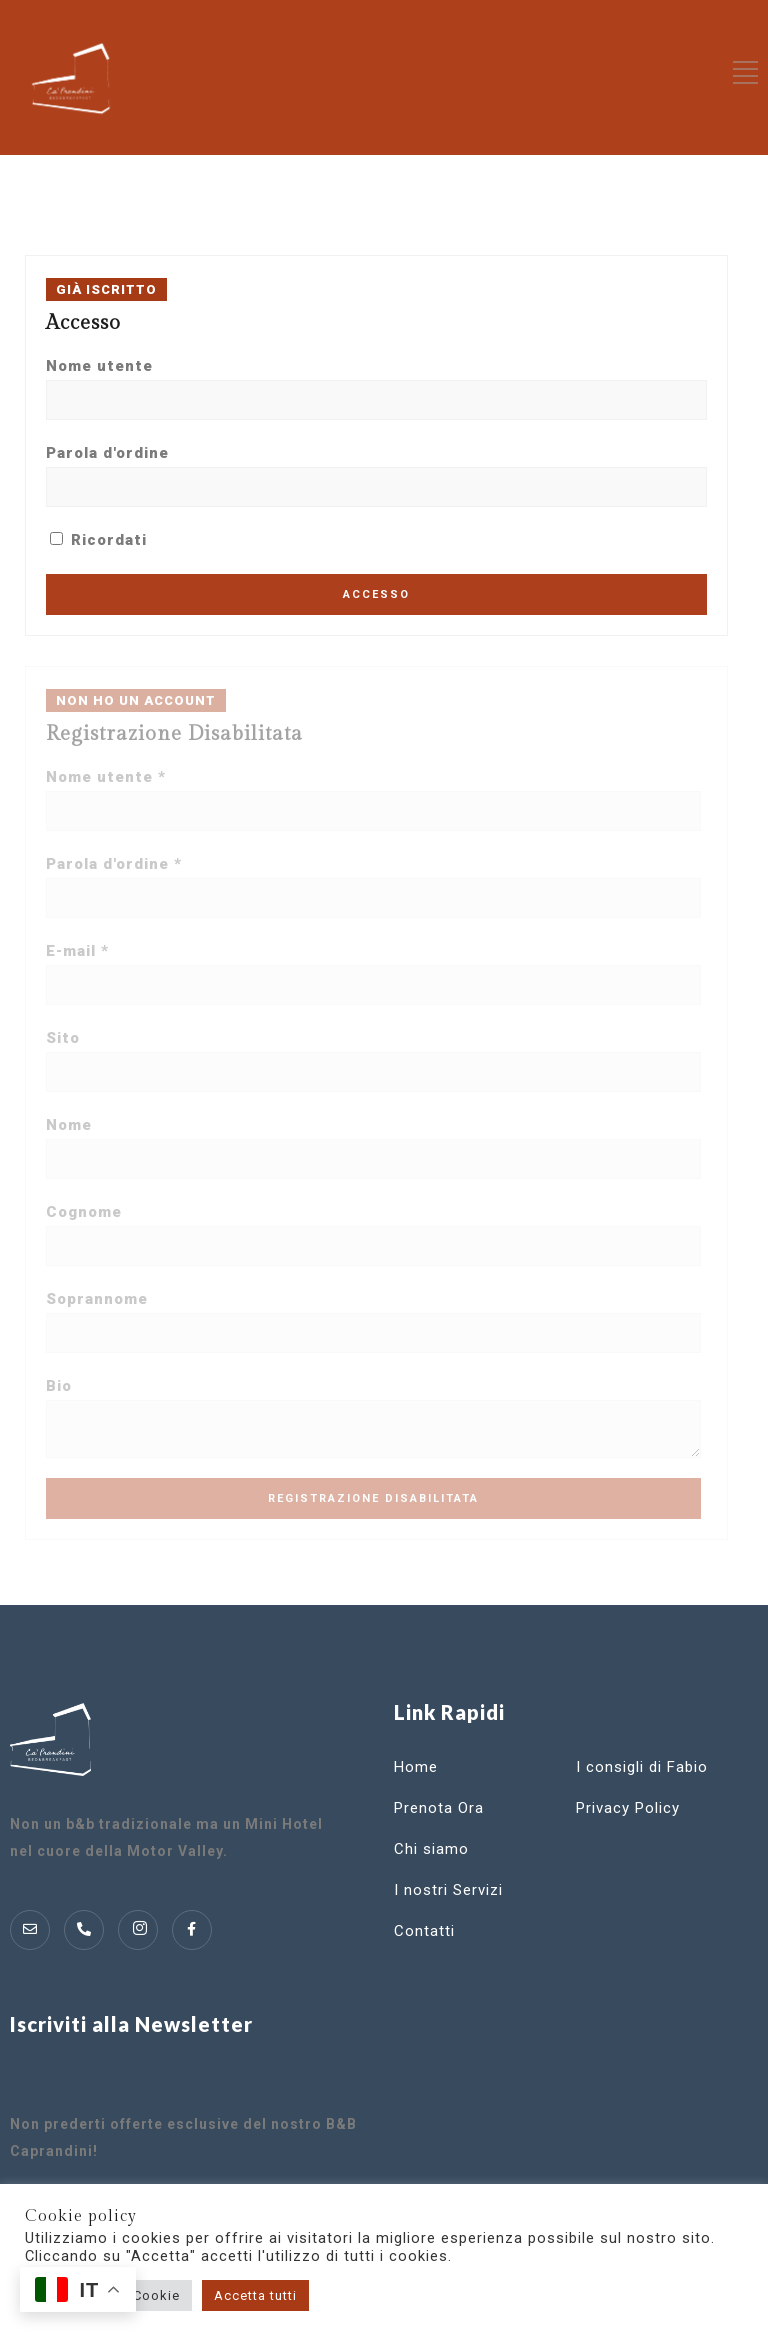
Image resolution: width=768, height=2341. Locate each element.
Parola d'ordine (107, 453)
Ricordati (98, 540)
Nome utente (99, 366)
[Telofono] (84, 1930)
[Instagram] (138, 1930)
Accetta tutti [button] (255, 2295)
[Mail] (30, 1930)
